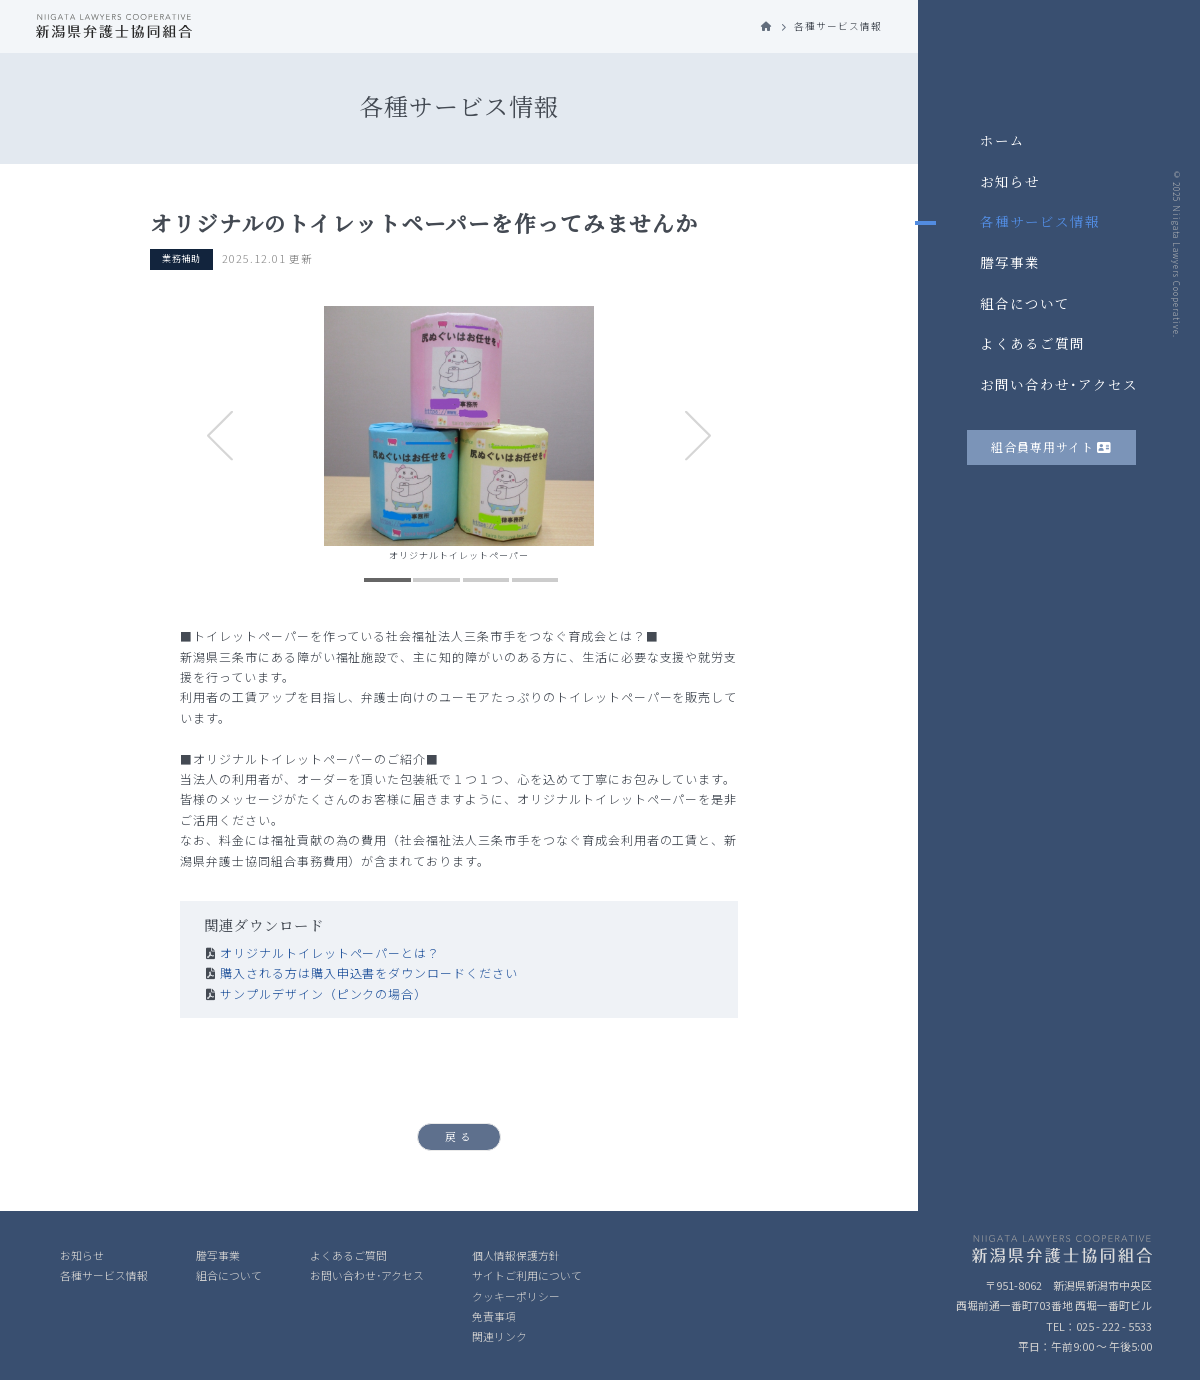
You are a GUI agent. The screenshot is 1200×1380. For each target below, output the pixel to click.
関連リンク (499, 1336)
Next (698, 436)
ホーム (1002, 140)
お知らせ (1010, 181)
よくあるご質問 (1032, 343)
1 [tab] (387, 580)
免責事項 (494, 1316)
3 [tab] (485, 580)
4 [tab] (534, 580)
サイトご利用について (527, 1275)
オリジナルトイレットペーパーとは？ (330, 952)
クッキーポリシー (516, 1296)
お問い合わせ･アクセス (1059, 384)
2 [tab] (436, 580)
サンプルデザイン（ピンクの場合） (323, 993)
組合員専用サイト (1051, 446)
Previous (220, 436)
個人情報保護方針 (516, 1255)
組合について (1025, 303)
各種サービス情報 (1040, 221)
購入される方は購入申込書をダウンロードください (369, 972)
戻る (460, 1136)
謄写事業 (1010, 262)
